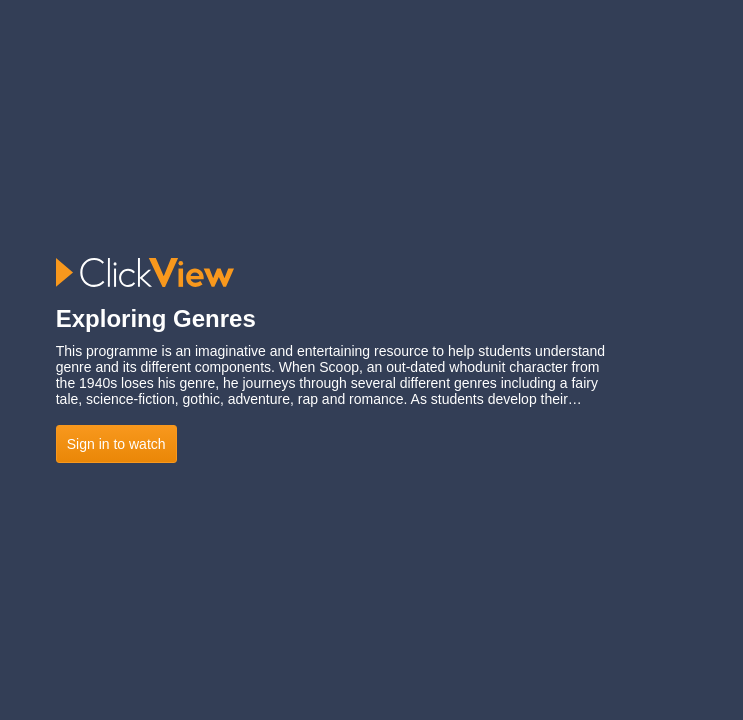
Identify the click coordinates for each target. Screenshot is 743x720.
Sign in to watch (116, 444)
